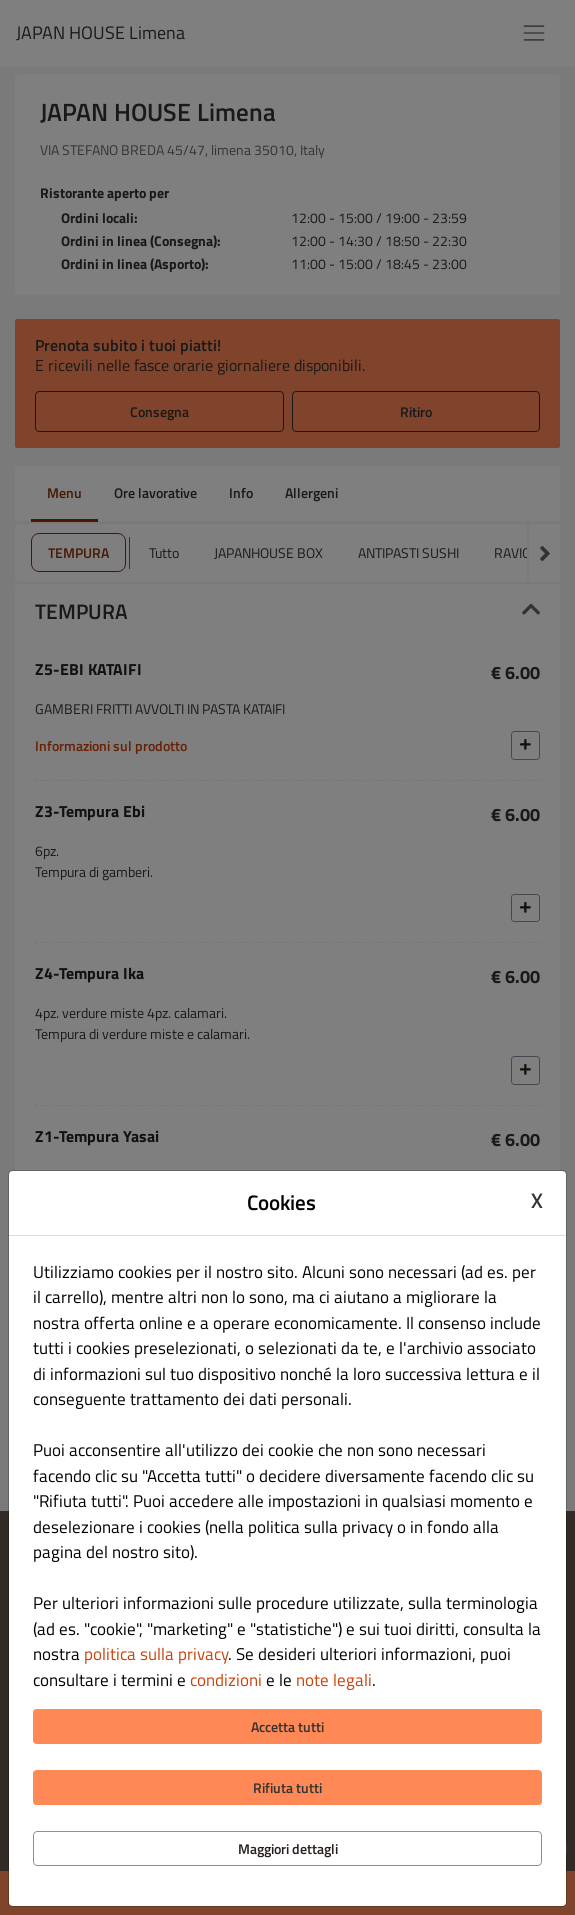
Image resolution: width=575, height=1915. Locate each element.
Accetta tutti (287, 1726)
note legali (334, 1680)
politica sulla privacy (156, 1654)
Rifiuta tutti (287, 1787)
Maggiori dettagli (288, 1848)
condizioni (226, 1680)
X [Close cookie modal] (537, 1200)
